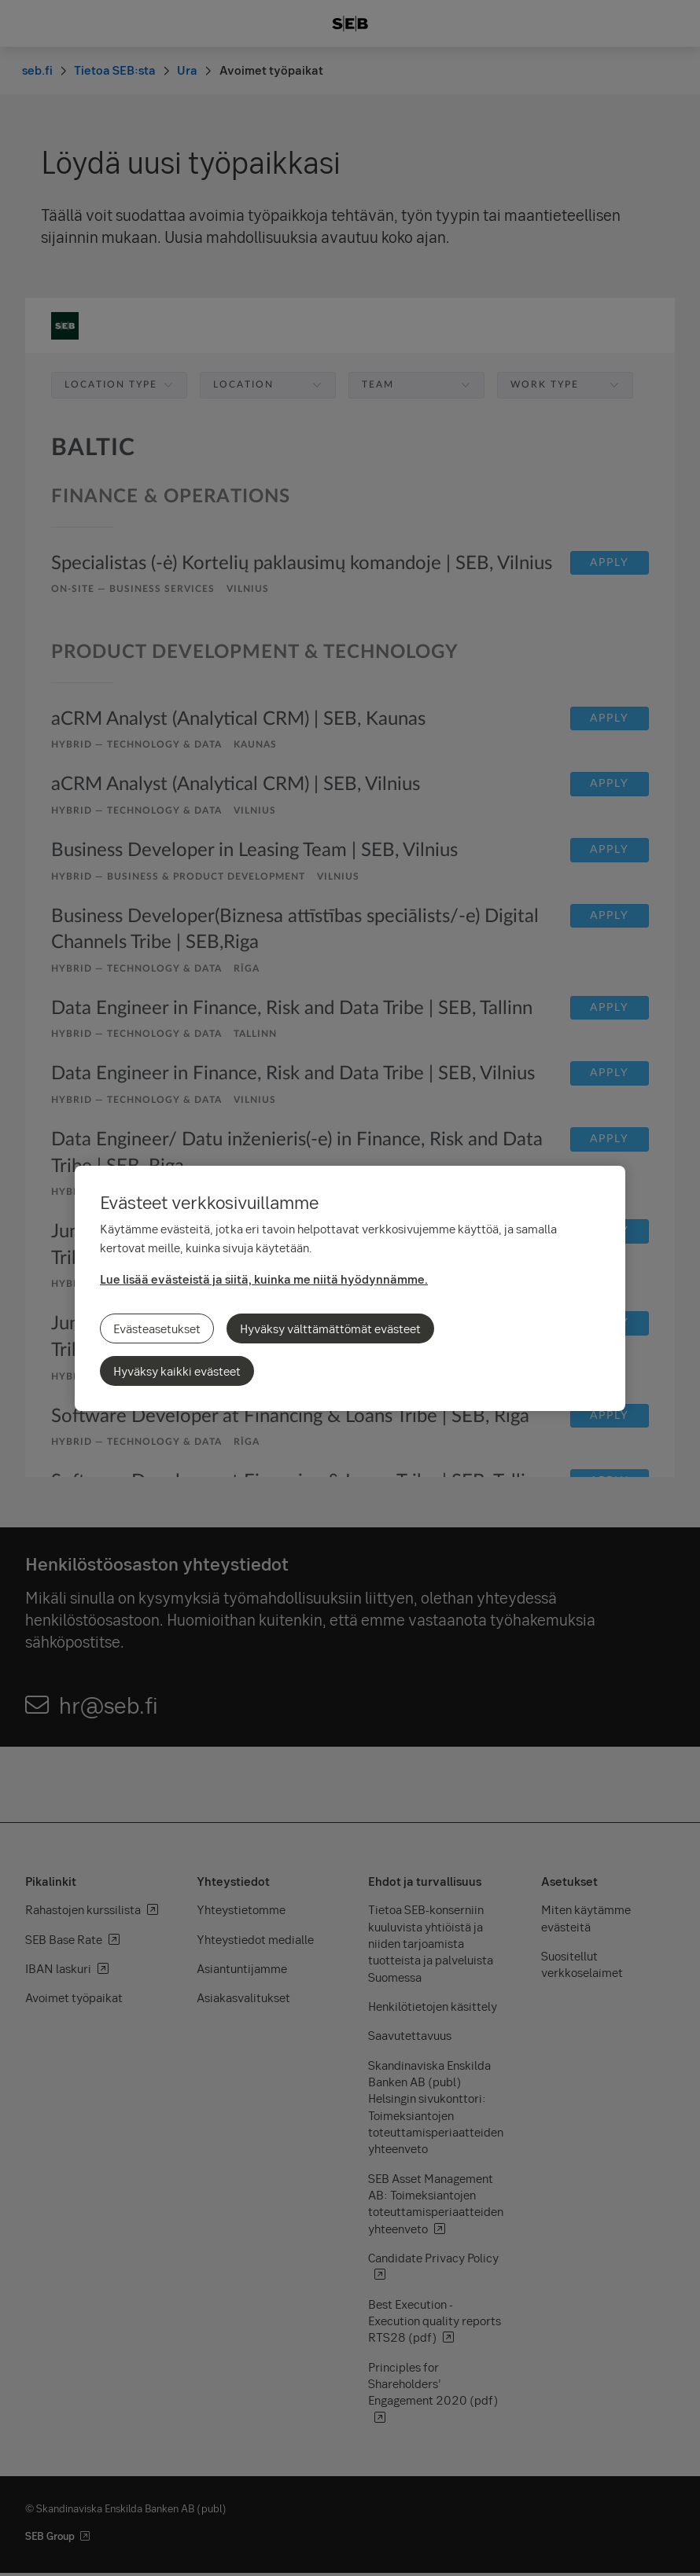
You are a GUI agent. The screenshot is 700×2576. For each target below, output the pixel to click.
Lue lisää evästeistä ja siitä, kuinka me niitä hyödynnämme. (264, 1279)
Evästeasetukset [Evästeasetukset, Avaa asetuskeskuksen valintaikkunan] (157, 1328)
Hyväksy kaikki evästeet (177, 1371)
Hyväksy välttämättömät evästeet (330, 1328)
